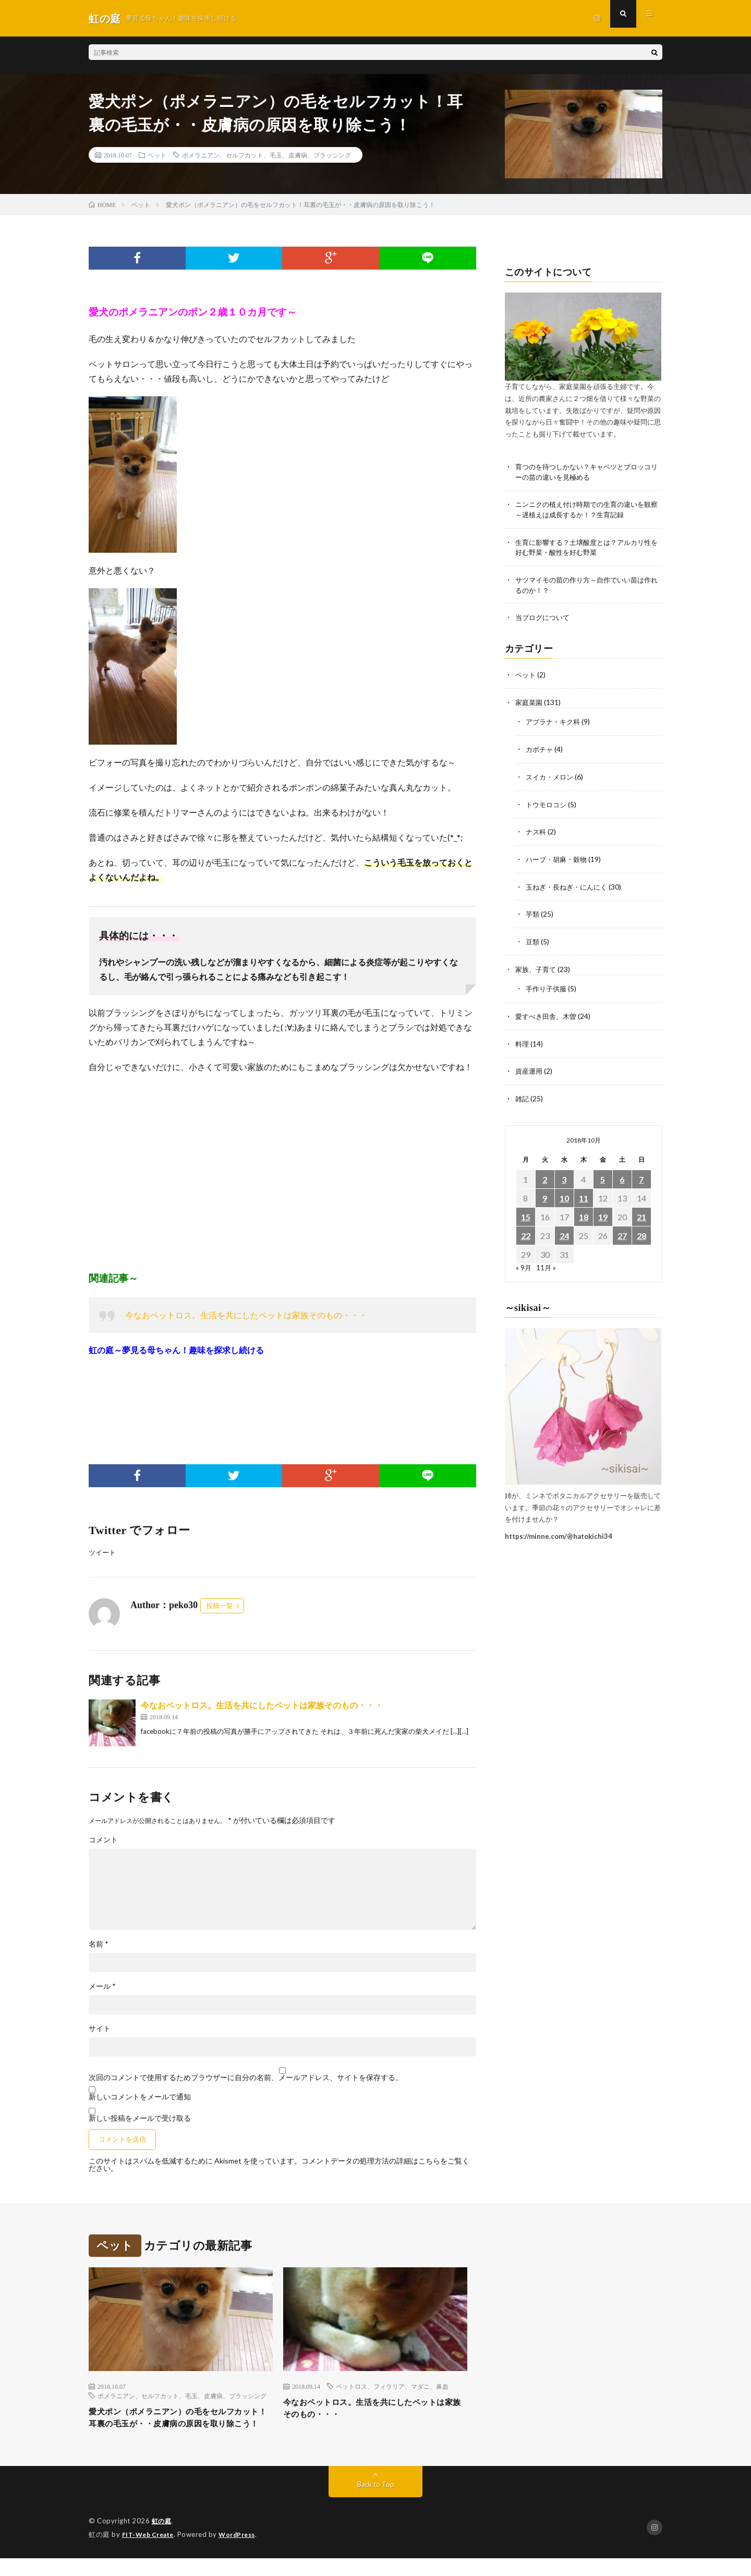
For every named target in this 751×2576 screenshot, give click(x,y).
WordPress (243, 2552)
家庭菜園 (529, 702)
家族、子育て (537, 966)
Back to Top (375, 2502)
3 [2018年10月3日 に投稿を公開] (564, 1174)
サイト (100, 2029)
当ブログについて (544, 618)
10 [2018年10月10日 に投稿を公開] (564, 1193)
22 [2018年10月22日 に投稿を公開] (525, 1230)
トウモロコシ (548, 803)
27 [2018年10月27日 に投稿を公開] (622, 1230)
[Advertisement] (282, 1172)
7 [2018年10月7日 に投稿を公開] (641, 1174)
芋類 (533, 911)
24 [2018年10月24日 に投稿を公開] (564, 1230)
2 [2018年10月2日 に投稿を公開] (544, 1174)
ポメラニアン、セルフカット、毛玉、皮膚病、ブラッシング (266, 155)
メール (102, 1986)
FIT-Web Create (150, 2552)
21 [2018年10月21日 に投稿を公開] (641, 1212)
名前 (98, 1944)
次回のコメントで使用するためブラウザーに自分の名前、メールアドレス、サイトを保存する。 (246, 2078)
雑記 (522, 1093)
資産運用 (529, 1066)
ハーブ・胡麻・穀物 (558, 857)
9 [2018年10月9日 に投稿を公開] (544, 1193)
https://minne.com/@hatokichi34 (558, 1531)
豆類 (533, 938)
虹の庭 (162, 2539)
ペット (157, 155)
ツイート (103, 1552)
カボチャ (540, 749)
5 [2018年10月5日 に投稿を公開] (602, 1174)
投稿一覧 (219, 1606)
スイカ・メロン (551, 776)
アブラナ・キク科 (555, 722)
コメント (103, 1840)
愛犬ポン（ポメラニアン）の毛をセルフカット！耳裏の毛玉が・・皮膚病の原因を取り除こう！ (180, 2427)
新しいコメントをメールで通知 (140, 2097)
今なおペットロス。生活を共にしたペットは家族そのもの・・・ (246, 1315)
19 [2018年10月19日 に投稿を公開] (603, 1212)
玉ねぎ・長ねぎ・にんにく (569, 884)
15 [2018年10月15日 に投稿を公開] (525, 1212)
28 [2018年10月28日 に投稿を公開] (641, 1230)
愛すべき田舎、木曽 (548, 1012)
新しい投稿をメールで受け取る (140, 2118)
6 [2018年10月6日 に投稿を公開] (622, 1174)
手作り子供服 (548, 985)
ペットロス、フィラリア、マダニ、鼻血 (392, 2387)
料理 (522, 1039)
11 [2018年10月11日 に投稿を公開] (583, 1193)
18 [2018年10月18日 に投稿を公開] (583, 1212)
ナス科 (537, 830)
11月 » (547, 1262)
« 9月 (524, 1262)
